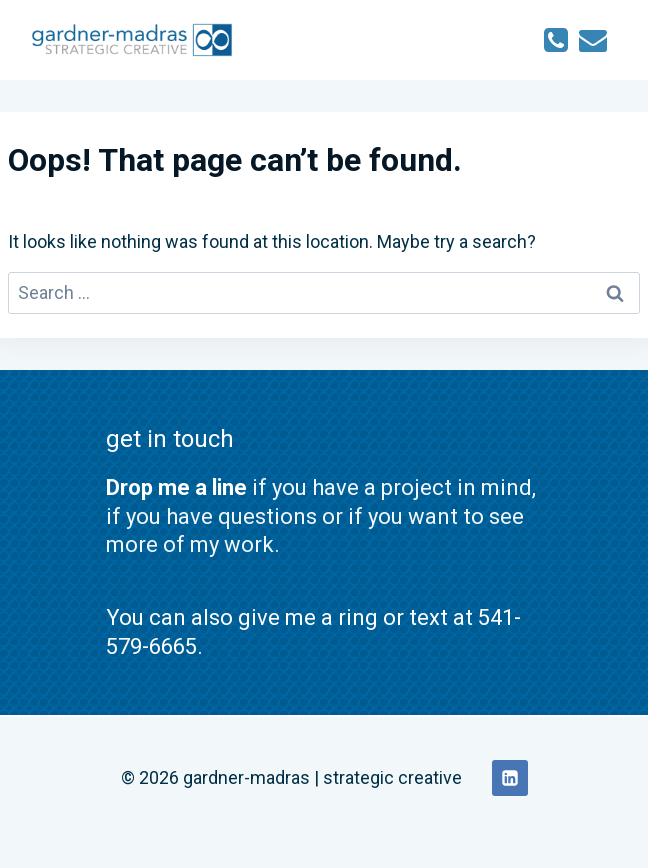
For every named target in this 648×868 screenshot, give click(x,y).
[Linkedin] (510, 778)
